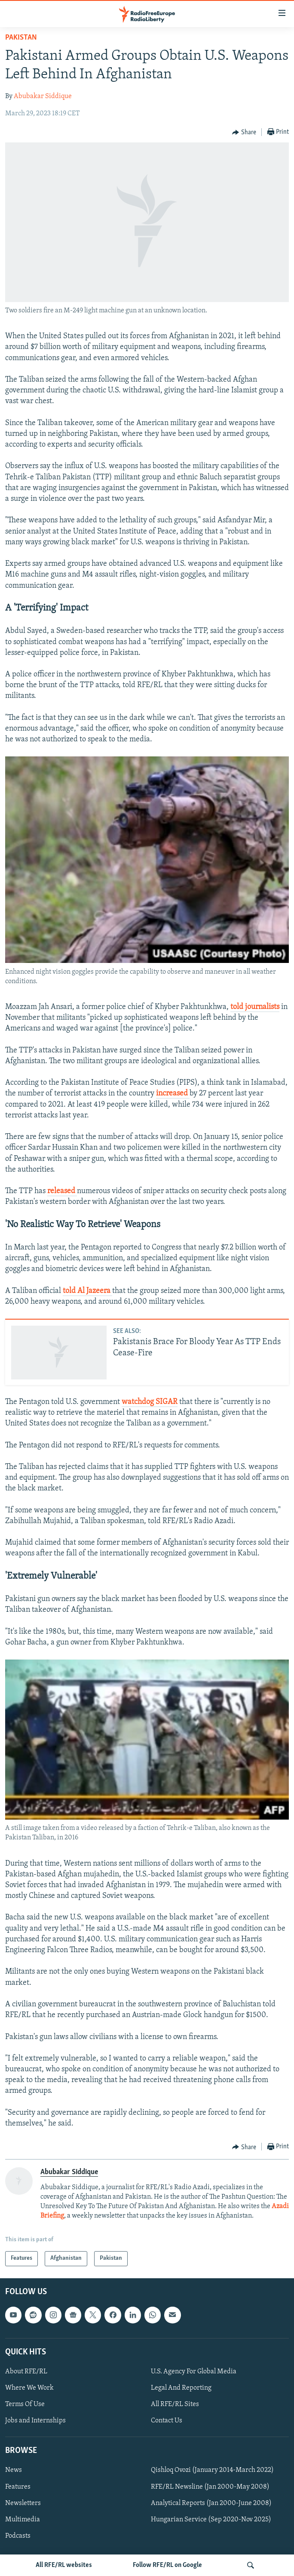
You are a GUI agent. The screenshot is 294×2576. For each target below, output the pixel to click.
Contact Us (166, 2420)
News (13, 2470)
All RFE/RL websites (64, 2565)
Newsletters (23, 2502)
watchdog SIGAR (150, 1402)
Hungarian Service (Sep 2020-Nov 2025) (211, 2519)
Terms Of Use (25, 2404)
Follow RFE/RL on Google (167, 2565)
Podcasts (18, 2535)
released (62, 1191)
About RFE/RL (26, 2371)
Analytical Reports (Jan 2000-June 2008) (211, 2502)
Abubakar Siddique (43, 96)
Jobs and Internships (35, 2420)
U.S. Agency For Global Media (193, 2371)
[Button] (244, 132)
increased (173, 1093)
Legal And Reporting (181, 2388)
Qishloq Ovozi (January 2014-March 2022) (212, 2470)
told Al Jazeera (87, 1291)
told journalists (254, 1007)
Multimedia (22, 2519)
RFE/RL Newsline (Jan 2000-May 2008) (210, 2486)
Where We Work (29, 2388)
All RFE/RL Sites (175, 2404)
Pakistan (21, 38)
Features (18, 2486)
